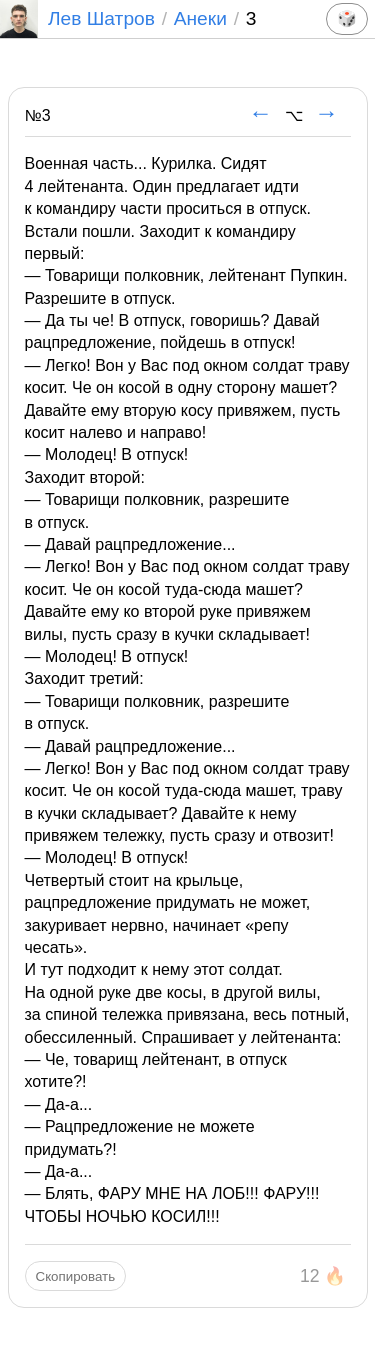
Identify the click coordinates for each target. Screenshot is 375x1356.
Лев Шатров (77, 19)
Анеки (200, 18)
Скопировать (76, 1276)
